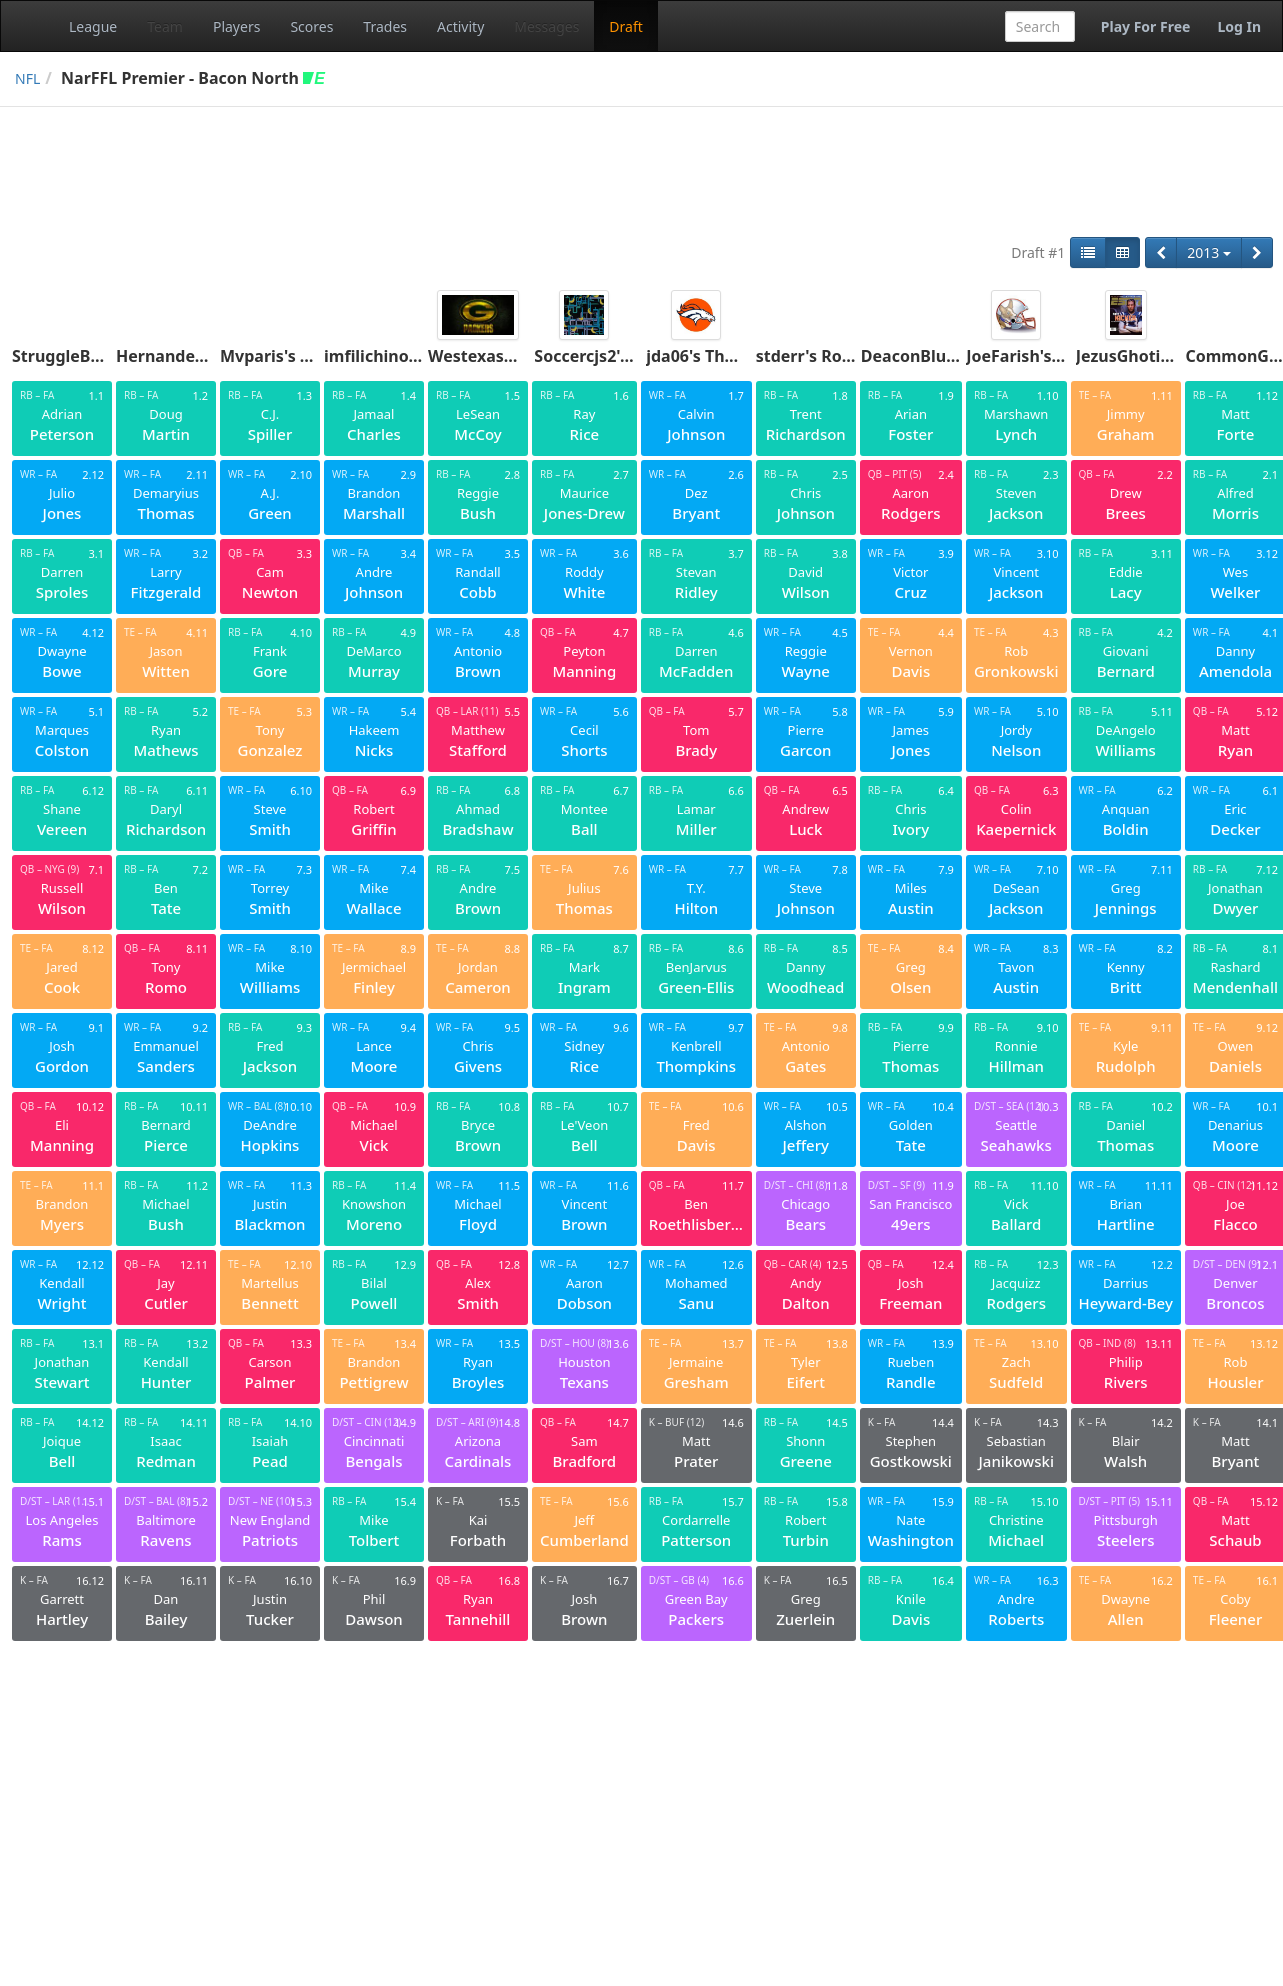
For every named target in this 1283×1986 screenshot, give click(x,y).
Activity (460, 26)
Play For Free (1146, 26)
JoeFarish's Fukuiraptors (1062, 356)
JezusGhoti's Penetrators (1174, 356)
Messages (546, 26)
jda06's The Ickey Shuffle (743, 356)
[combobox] (1040, 26)
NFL (27, 78)
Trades (385, 26)
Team (165, 26)
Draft (625, 26)
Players (236, 26)
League (93, 26)
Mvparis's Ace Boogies (308, 356)
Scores (311, 26)
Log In (1239, 26)
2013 (1209, 252)
